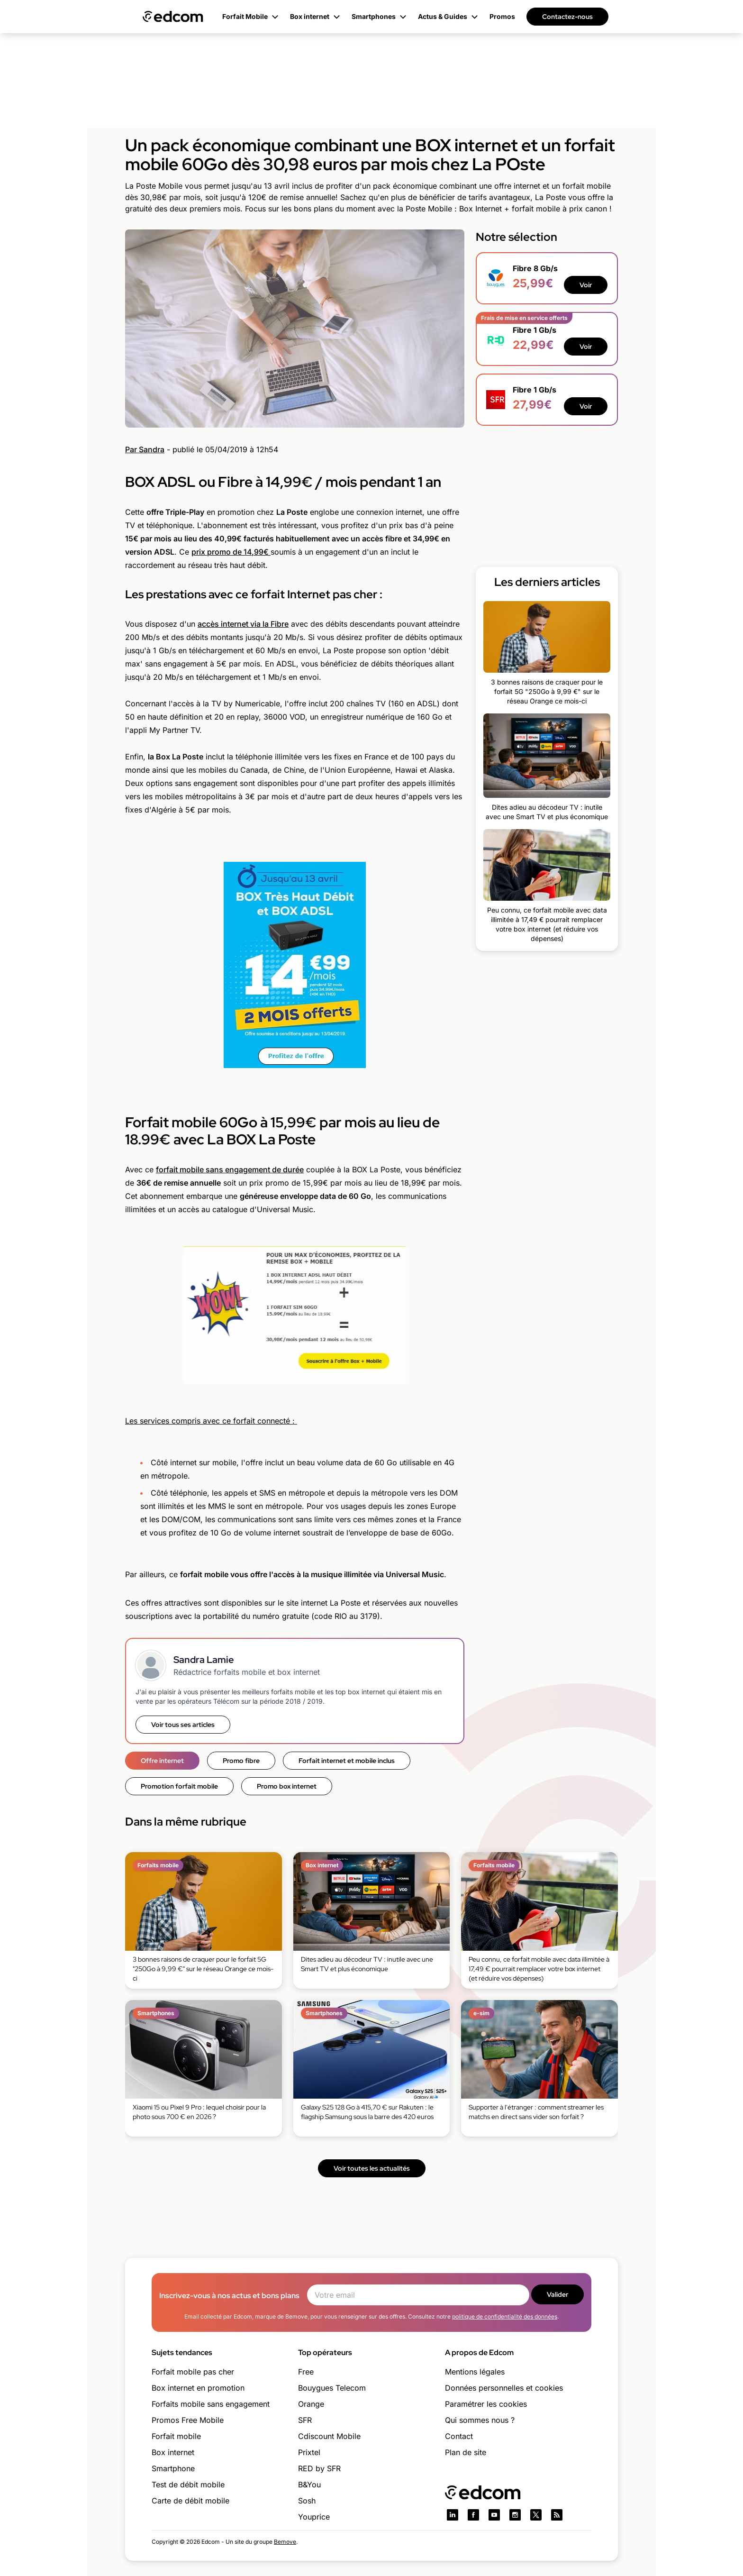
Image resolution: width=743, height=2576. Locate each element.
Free (306, 2371)
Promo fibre (241, 1760)
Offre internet (162, 1760)
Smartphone (173, 2468)
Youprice (314, 2516)
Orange (311, 2404)
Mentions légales (475, 2371)
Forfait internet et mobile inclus (347, 1760)
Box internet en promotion (198, 2388)
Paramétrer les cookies (486, 2404)
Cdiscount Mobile (329, 2436)
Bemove (285, 2541)
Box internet (173, 2452)
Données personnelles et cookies (504, 2388)
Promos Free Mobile (188, 2420)
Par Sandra (144, 449)
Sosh (307, 2500)
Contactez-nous (567, 16)
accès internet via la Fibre (243, 624)
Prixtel (309, 2452)
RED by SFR (319, 2468)
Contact (459, 2436)
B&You (309, 2484)
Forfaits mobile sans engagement (211, 2404)
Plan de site (465, 2452)
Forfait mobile (176, 2436)
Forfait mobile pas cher (193, 2371)
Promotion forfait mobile (179, 1786)
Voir (586, 285)
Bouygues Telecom (332, 2388)
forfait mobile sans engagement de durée (230, 1169)
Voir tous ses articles (183, 1724)
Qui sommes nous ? (480, 2420)
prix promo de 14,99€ (231, 552)
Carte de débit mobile (190, 2500)
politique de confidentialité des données (504, 2316)
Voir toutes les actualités (372, 2168)
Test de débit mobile (188, 2484)
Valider (557, 2294)
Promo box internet (287, 1786)
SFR (305, 2420)
